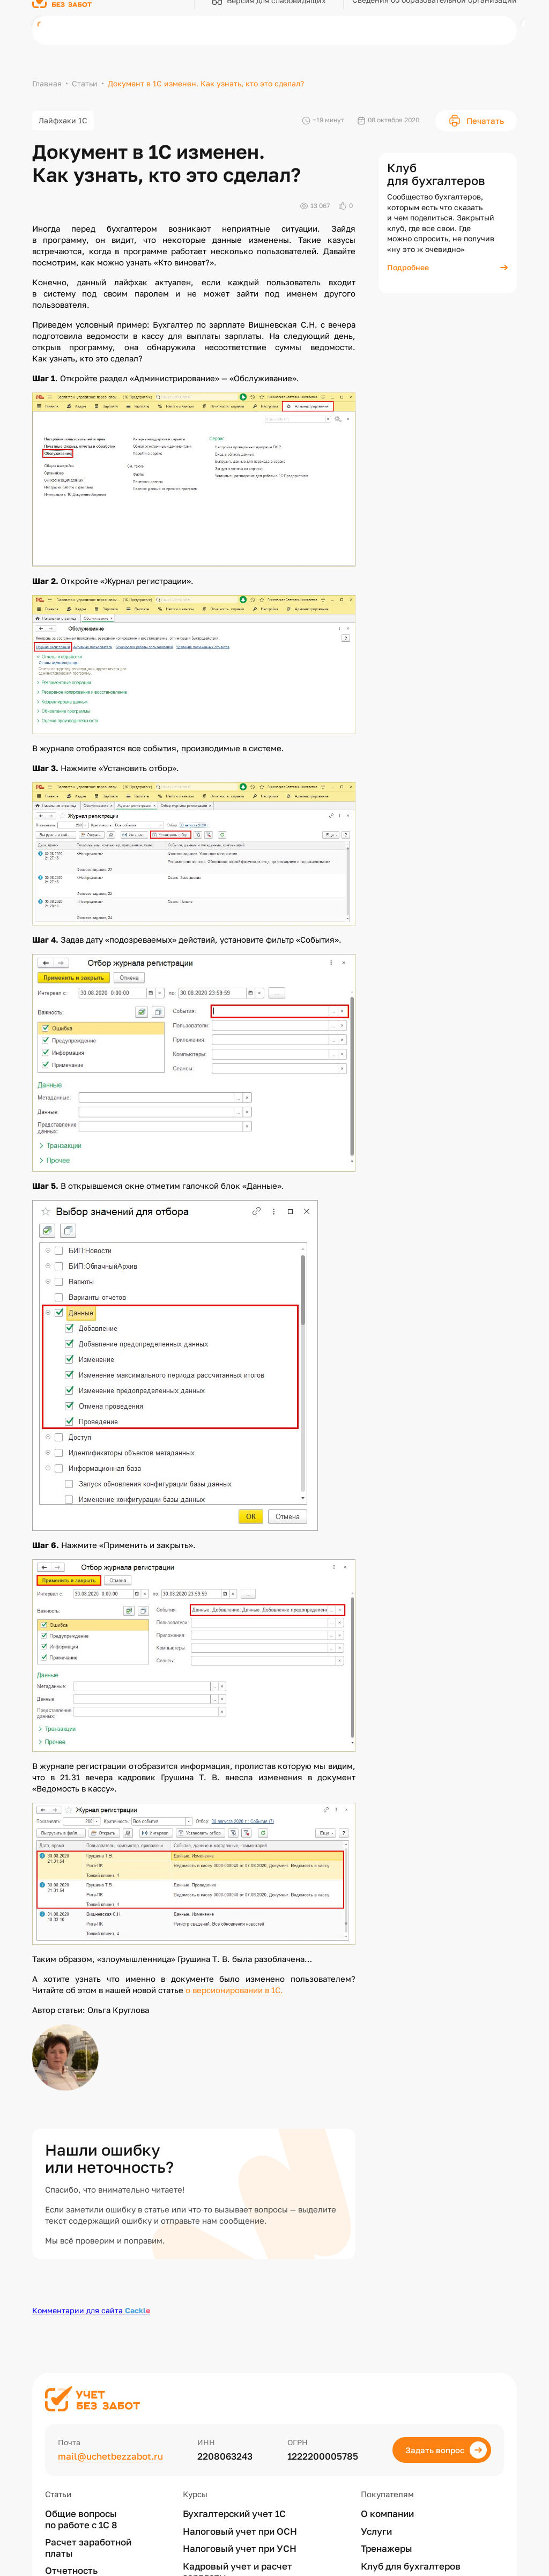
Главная (47, 83)
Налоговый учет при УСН (239, 2548)
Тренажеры (386, 2548)
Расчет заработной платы (88, 2547)
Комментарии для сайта (91, 2310)
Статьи (85, 83)
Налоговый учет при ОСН (240, 2531)
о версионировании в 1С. (234, 1990)
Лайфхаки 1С (63, 120)
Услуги (376, 2531)
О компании (387, 2513)
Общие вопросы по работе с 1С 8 (81, 2519)
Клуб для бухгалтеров (411, 2566)
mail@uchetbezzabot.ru (110, 2456)
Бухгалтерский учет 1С (234, 2513)
